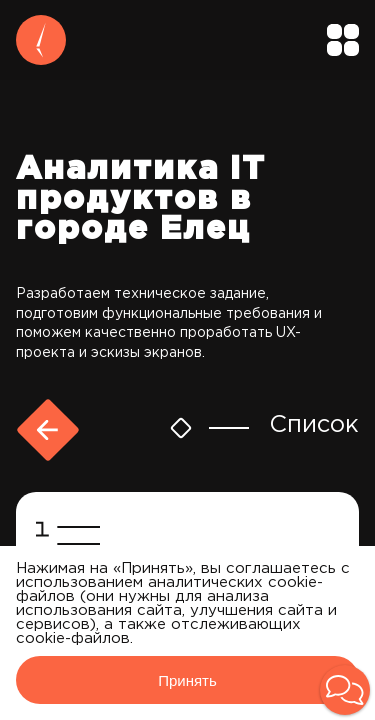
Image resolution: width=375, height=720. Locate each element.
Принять (187, 680)
